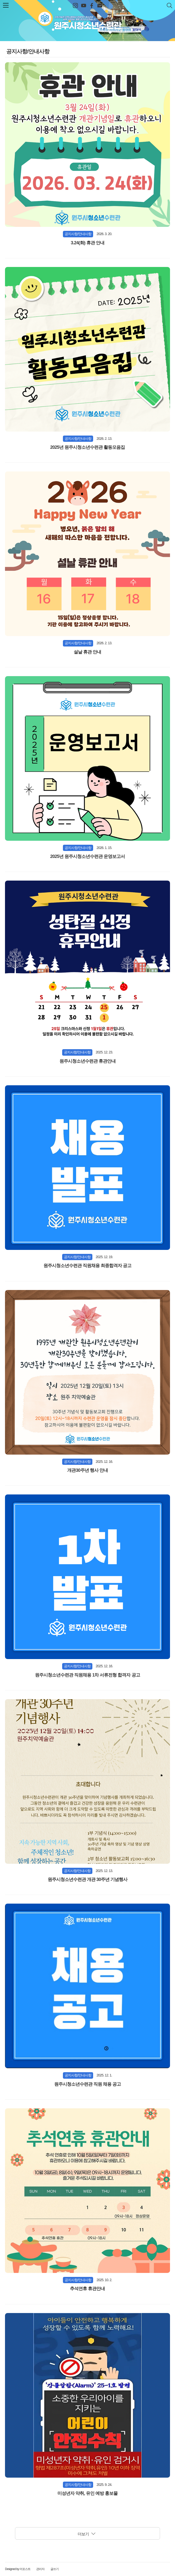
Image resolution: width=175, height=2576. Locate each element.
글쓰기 (54, 2569)
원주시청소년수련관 (87, 19)
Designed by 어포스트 (17, 2569)
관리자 (40, 2569)
